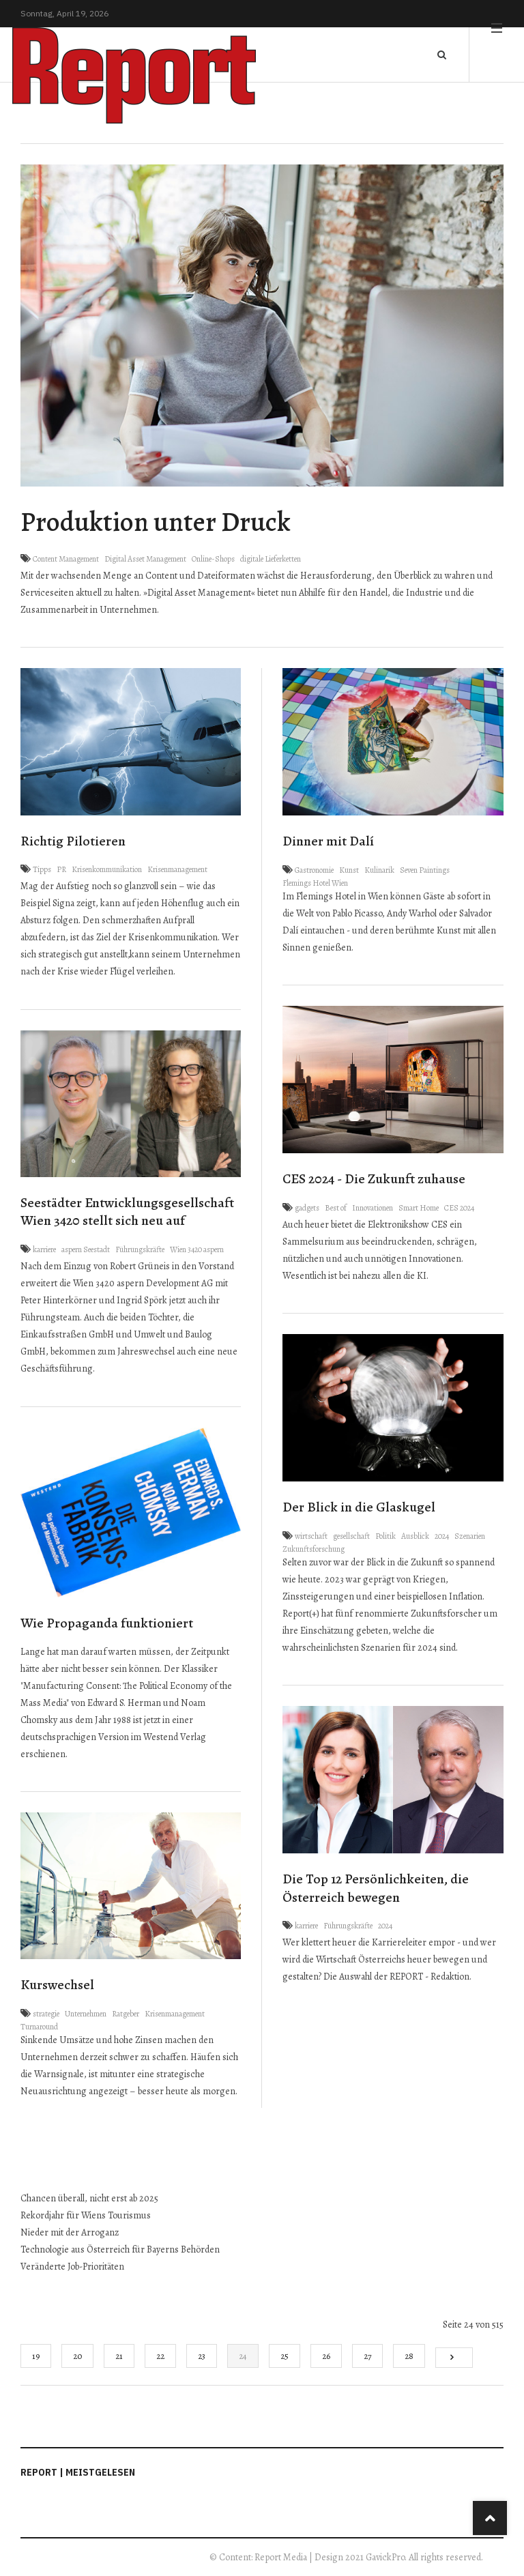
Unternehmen (85, 2013)
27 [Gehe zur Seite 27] (367, 2356)
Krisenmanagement (177, 869)
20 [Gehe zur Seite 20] (77, 2356)
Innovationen (372, 1208)
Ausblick (415, 1536)
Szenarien (469, 1536)
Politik (385, 1536)
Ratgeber (125, 2013)
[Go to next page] (454, 2357)
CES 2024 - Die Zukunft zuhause (373, 1179)
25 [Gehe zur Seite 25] (284, 2356)
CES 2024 (459, 1208)
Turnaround (39, 2026)
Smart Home (418, 1208)
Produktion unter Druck (155, 521)
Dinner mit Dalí (328, 841)
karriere (44, 1249)
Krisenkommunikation (107, 869)
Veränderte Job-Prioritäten (73, 2266)
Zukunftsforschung (313, 1549)
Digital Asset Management (145, 559)
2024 (442, 1536)
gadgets (307, 1208)
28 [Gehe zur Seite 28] (409, 2356)
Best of (336, 1208)
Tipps (42, 869)
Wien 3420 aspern (197, 1249)
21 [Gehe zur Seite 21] (119, 2356)
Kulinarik (379, 870)
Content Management (66, 559)
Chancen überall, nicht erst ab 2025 (89, 2198)
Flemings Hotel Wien (315, 883)
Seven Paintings (425, 870)
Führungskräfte (139, 1249)
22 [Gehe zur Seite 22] (160, 2356)
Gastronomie (314, 870)
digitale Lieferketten (270, 559)
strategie (46, 2013)
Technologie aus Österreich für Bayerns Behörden (121, 2249)
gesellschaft (351, 1536)
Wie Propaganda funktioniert (106, 1623)
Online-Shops (213, 559)
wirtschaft (311, 1536)
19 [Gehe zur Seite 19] (36, 2356)
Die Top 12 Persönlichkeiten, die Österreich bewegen (375, 1888)
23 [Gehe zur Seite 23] (201, 2356)
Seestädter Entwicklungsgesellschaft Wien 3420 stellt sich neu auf (127, 1211)
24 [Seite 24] (243, 2356)
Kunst (349, 870)
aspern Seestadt (85, 1249)
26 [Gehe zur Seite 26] (326, 2356)
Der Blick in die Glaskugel (358, 1507)
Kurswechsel (57, 1985)
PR (61, 869)
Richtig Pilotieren (73, 841)
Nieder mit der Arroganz (69, 2232)
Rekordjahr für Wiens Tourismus (86, 2215)
